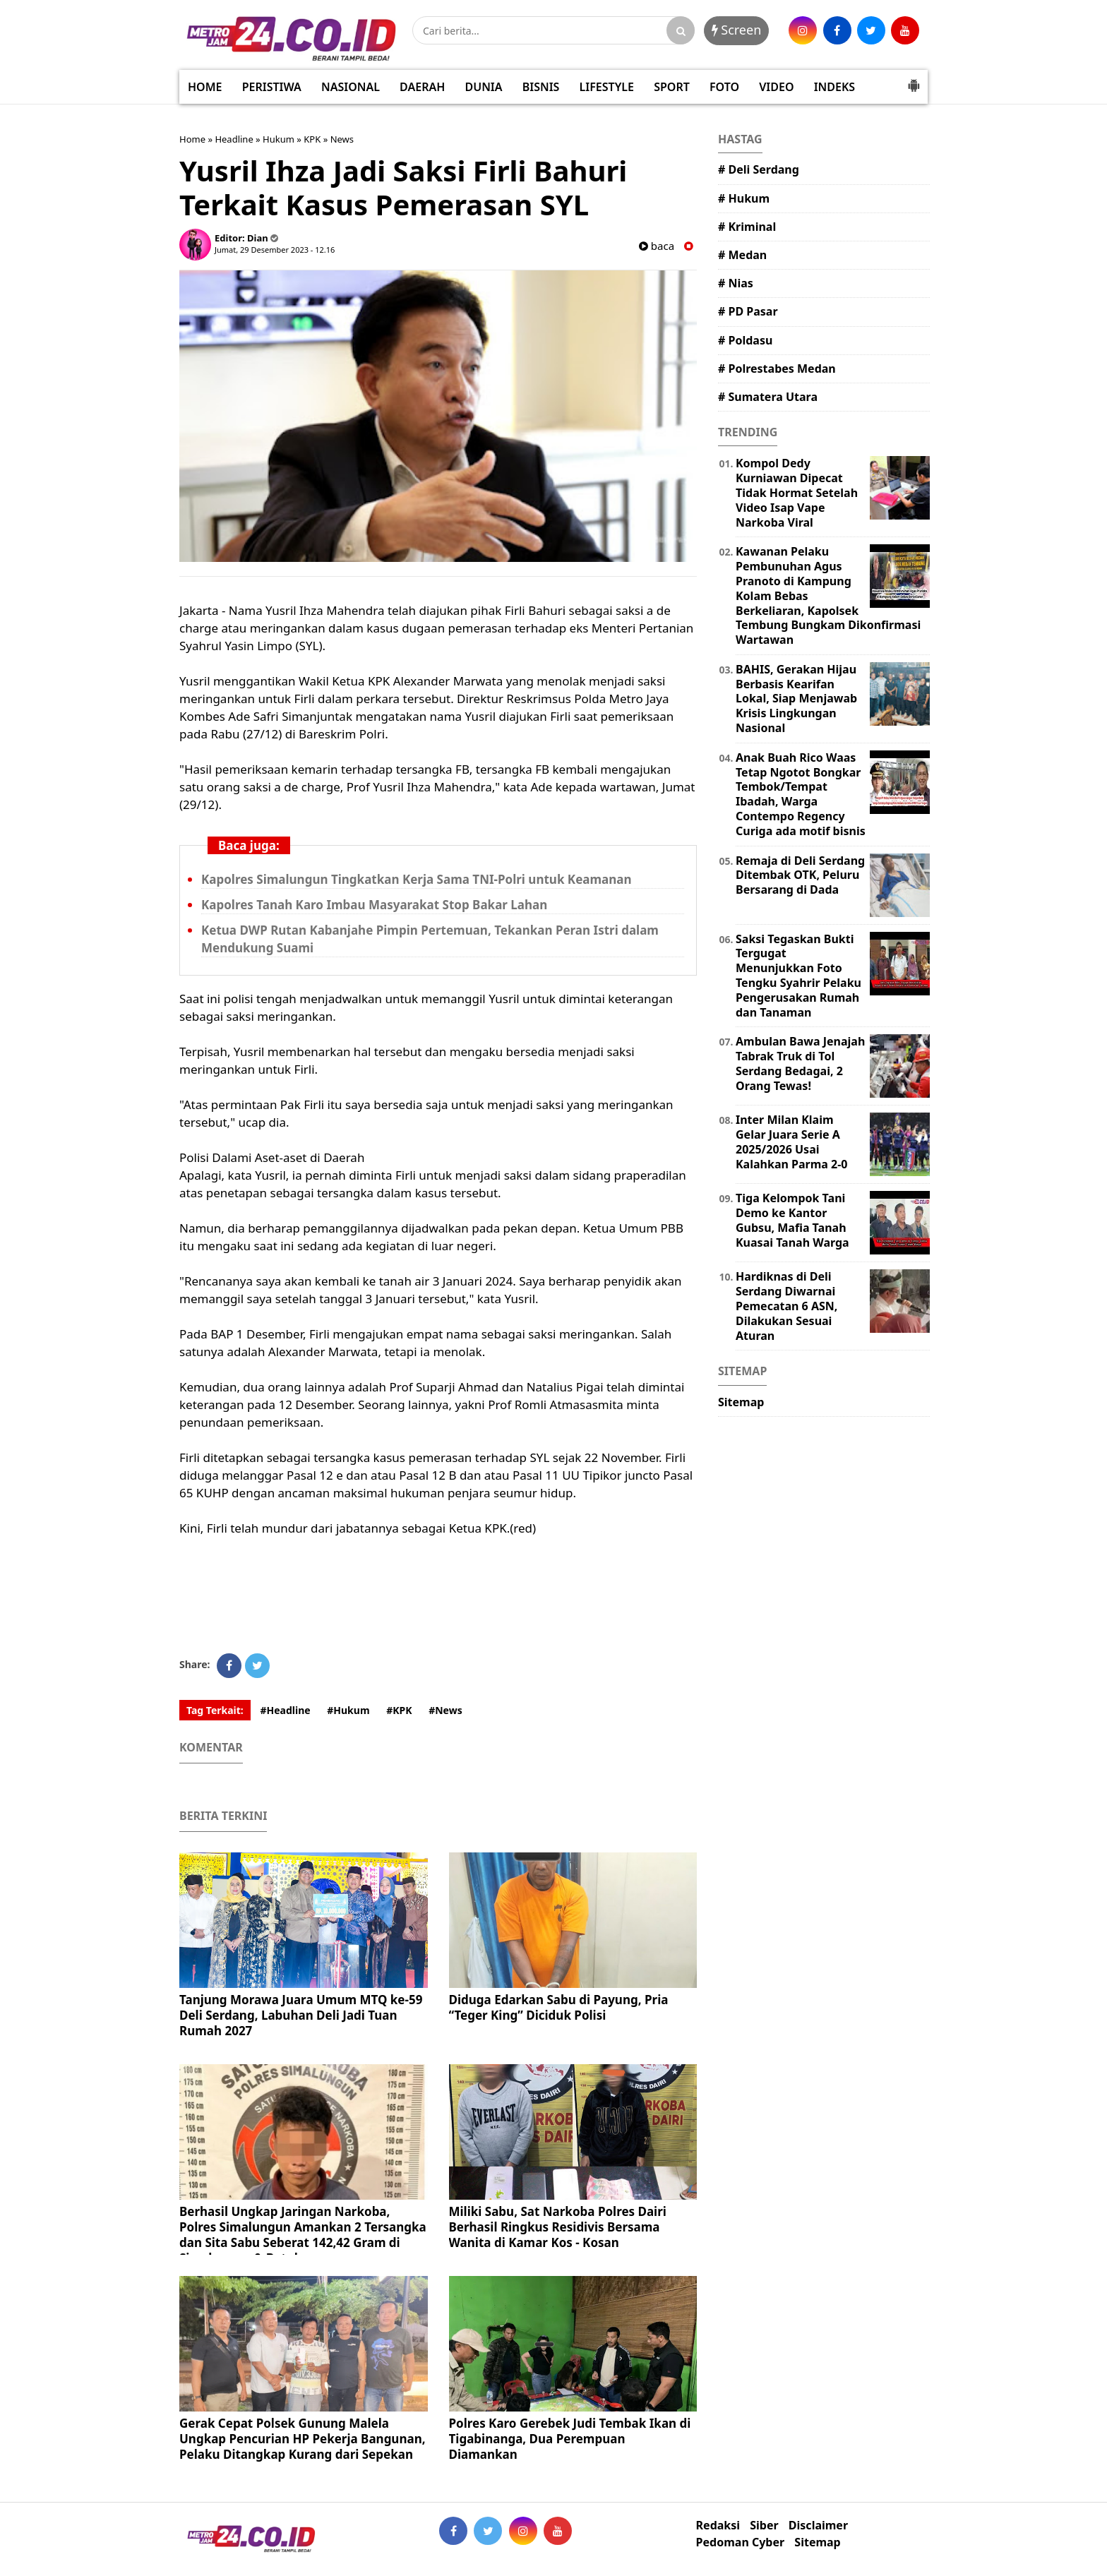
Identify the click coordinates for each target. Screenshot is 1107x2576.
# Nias (735, 283)
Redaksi (718, 2525)
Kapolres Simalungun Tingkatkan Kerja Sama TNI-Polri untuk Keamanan (416, 879)
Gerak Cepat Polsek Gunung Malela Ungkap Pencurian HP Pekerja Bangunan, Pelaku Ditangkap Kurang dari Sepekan (302, 2438)
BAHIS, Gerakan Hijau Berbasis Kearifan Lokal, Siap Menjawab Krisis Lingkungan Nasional (796, 698)
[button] (913, 80)
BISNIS (541, 87)
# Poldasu (745, 340)
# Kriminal (747, 226)
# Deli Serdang (758, 169)
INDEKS (834, 87)
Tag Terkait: (215, 1710)
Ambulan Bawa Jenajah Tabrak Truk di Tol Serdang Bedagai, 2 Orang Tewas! (800, 1063)
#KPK (399, 1710)
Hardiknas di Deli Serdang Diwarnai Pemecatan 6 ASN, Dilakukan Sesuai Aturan (786, 1306)
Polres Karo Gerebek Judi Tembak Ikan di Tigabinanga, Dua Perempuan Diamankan (570, 2438)
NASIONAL (350, 87)
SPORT (672, 87)
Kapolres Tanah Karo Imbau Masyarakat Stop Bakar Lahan (374, 905)
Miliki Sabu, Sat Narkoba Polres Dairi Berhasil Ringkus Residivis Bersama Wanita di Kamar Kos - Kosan (557, 2227)
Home (192, 139)
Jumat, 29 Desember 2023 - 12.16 (275, 249)
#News (445, 1710)
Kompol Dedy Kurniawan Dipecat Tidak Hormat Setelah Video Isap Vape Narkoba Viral (797, 492)
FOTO (724, 87)
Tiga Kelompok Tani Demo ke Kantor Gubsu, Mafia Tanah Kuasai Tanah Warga (792, 1220)
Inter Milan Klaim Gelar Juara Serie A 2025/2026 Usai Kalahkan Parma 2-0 (791, 1141)
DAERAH (422, 87)
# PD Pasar (748, 311)
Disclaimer (818, 2525)
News (342, 139)
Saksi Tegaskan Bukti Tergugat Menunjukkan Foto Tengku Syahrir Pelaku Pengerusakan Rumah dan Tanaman (798, 975)
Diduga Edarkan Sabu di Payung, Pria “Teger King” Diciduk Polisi (559, 2007)
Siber (764, 2525)
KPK (312, 139)
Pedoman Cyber (740, 2542)
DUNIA (484, 87)
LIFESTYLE (607, 87)
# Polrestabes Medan (777, 368)
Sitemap (741, 1402)
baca (656, 246)
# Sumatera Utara (768, 397)
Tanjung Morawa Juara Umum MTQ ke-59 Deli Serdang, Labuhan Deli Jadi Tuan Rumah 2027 (300, 2015)
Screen (737, 29)
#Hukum (348, 1710)
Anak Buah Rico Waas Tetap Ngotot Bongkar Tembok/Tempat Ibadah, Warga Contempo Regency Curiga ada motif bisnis (801, 794)
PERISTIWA (271, 87)
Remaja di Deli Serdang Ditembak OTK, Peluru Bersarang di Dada (800, 875)
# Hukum (744, 198)
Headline (234, 139)
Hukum (278, 139)
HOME (205, 87)
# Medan (742, 255)
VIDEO (776, 87)
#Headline (285, 1710)
